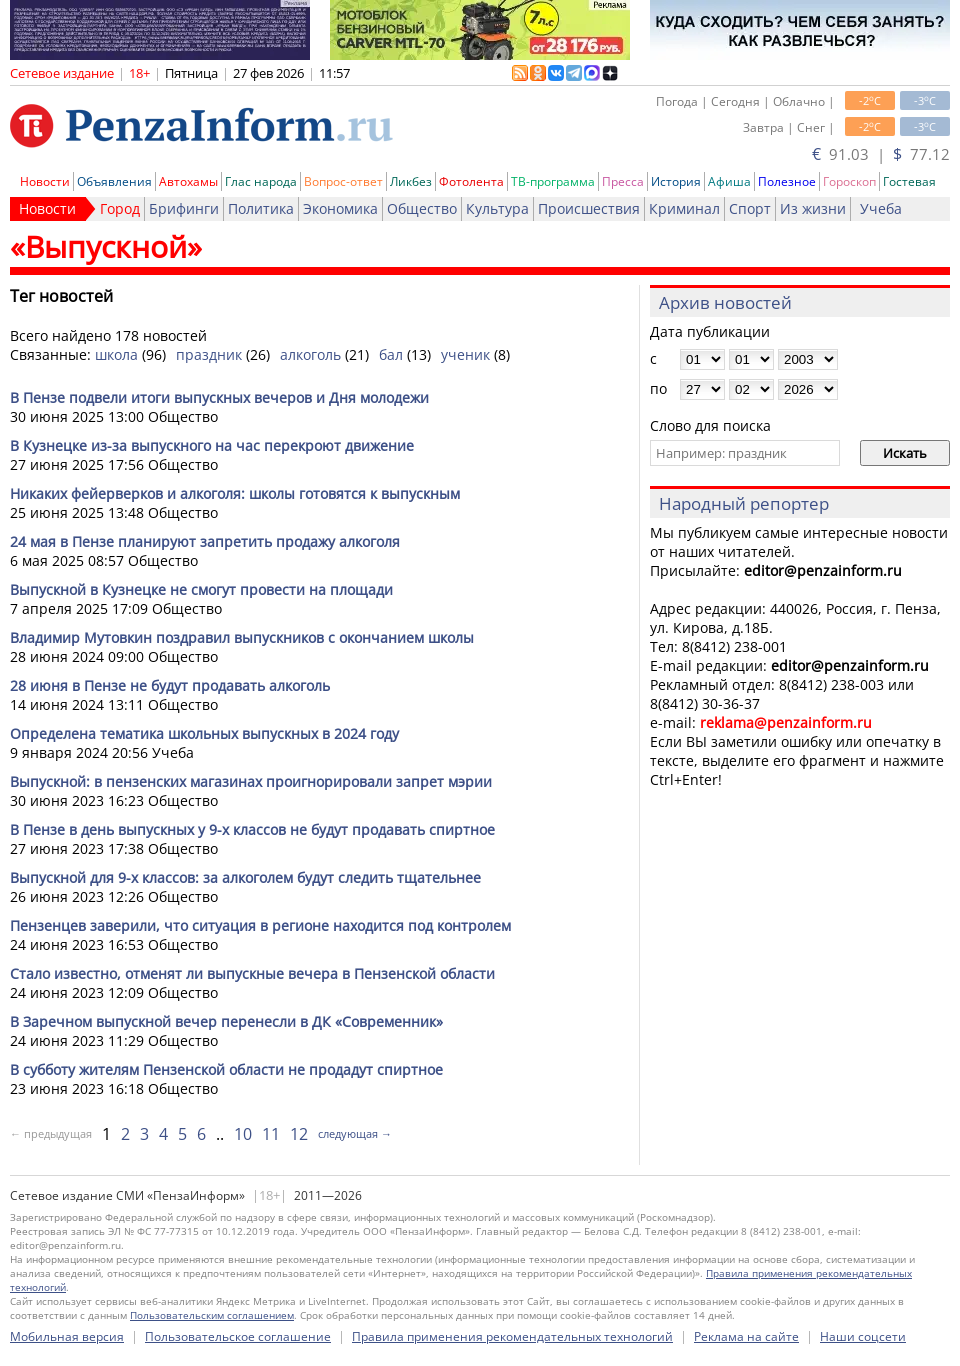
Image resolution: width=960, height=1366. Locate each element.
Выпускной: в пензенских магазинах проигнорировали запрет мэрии (251, 781)
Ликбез (411, 181)
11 (271, 1134)
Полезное (787, 181)
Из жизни (813, 208)
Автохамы (188, 181)
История (676, 181)
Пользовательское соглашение (238, 1336)
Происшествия (589, 208)
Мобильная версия (67, 1336)
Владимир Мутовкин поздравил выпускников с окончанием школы (242, 637)
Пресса (623, 181)
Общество (422, 208)
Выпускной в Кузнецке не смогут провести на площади (201, 589)
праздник (209, 354)
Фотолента (471, 181)
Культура (497, 208)
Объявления (114, 181)
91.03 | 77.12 (881, 154)
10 (243, 1134)
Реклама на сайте (746, 1336)
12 (299, 1134)
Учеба (881, 208)
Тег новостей (61, 296)
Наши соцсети (863, 1336)
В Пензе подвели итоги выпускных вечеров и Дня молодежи (219, 397)
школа (116, 354)
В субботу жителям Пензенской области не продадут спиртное (226, 1069)
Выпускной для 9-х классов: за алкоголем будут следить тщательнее (245, 877)
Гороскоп (849, 181)
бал (391, 354)
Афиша (729, 181)
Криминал (684, 208)
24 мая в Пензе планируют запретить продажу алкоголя (205, 541)
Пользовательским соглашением (212, 1315)
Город (120, 208)
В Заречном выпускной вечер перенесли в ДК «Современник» (226, 1021)
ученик (465, 354)
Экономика (340, 208)
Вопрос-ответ (343, 181)
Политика (261, 208)
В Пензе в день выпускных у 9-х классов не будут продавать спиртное (252, 829)
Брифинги (184, 208)
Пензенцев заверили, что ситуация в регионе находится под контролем (260, 925)
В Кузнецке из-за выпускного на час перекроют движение (212, 445)
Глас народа (261, 181)
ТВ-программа (553, 181)
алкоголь (310, 354)
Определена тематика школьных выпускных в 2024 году (204, 733)
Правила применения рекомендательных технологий (512, 1336)
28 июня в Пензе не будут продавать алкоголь (170, 685)
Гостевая (909, 181)
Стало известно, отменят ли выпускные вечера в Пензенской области (252, 973)
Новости (45, 181)
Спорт (750, 208)
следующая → (355, 1133)
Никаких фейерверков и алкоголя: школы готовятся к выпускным (235, 493)
